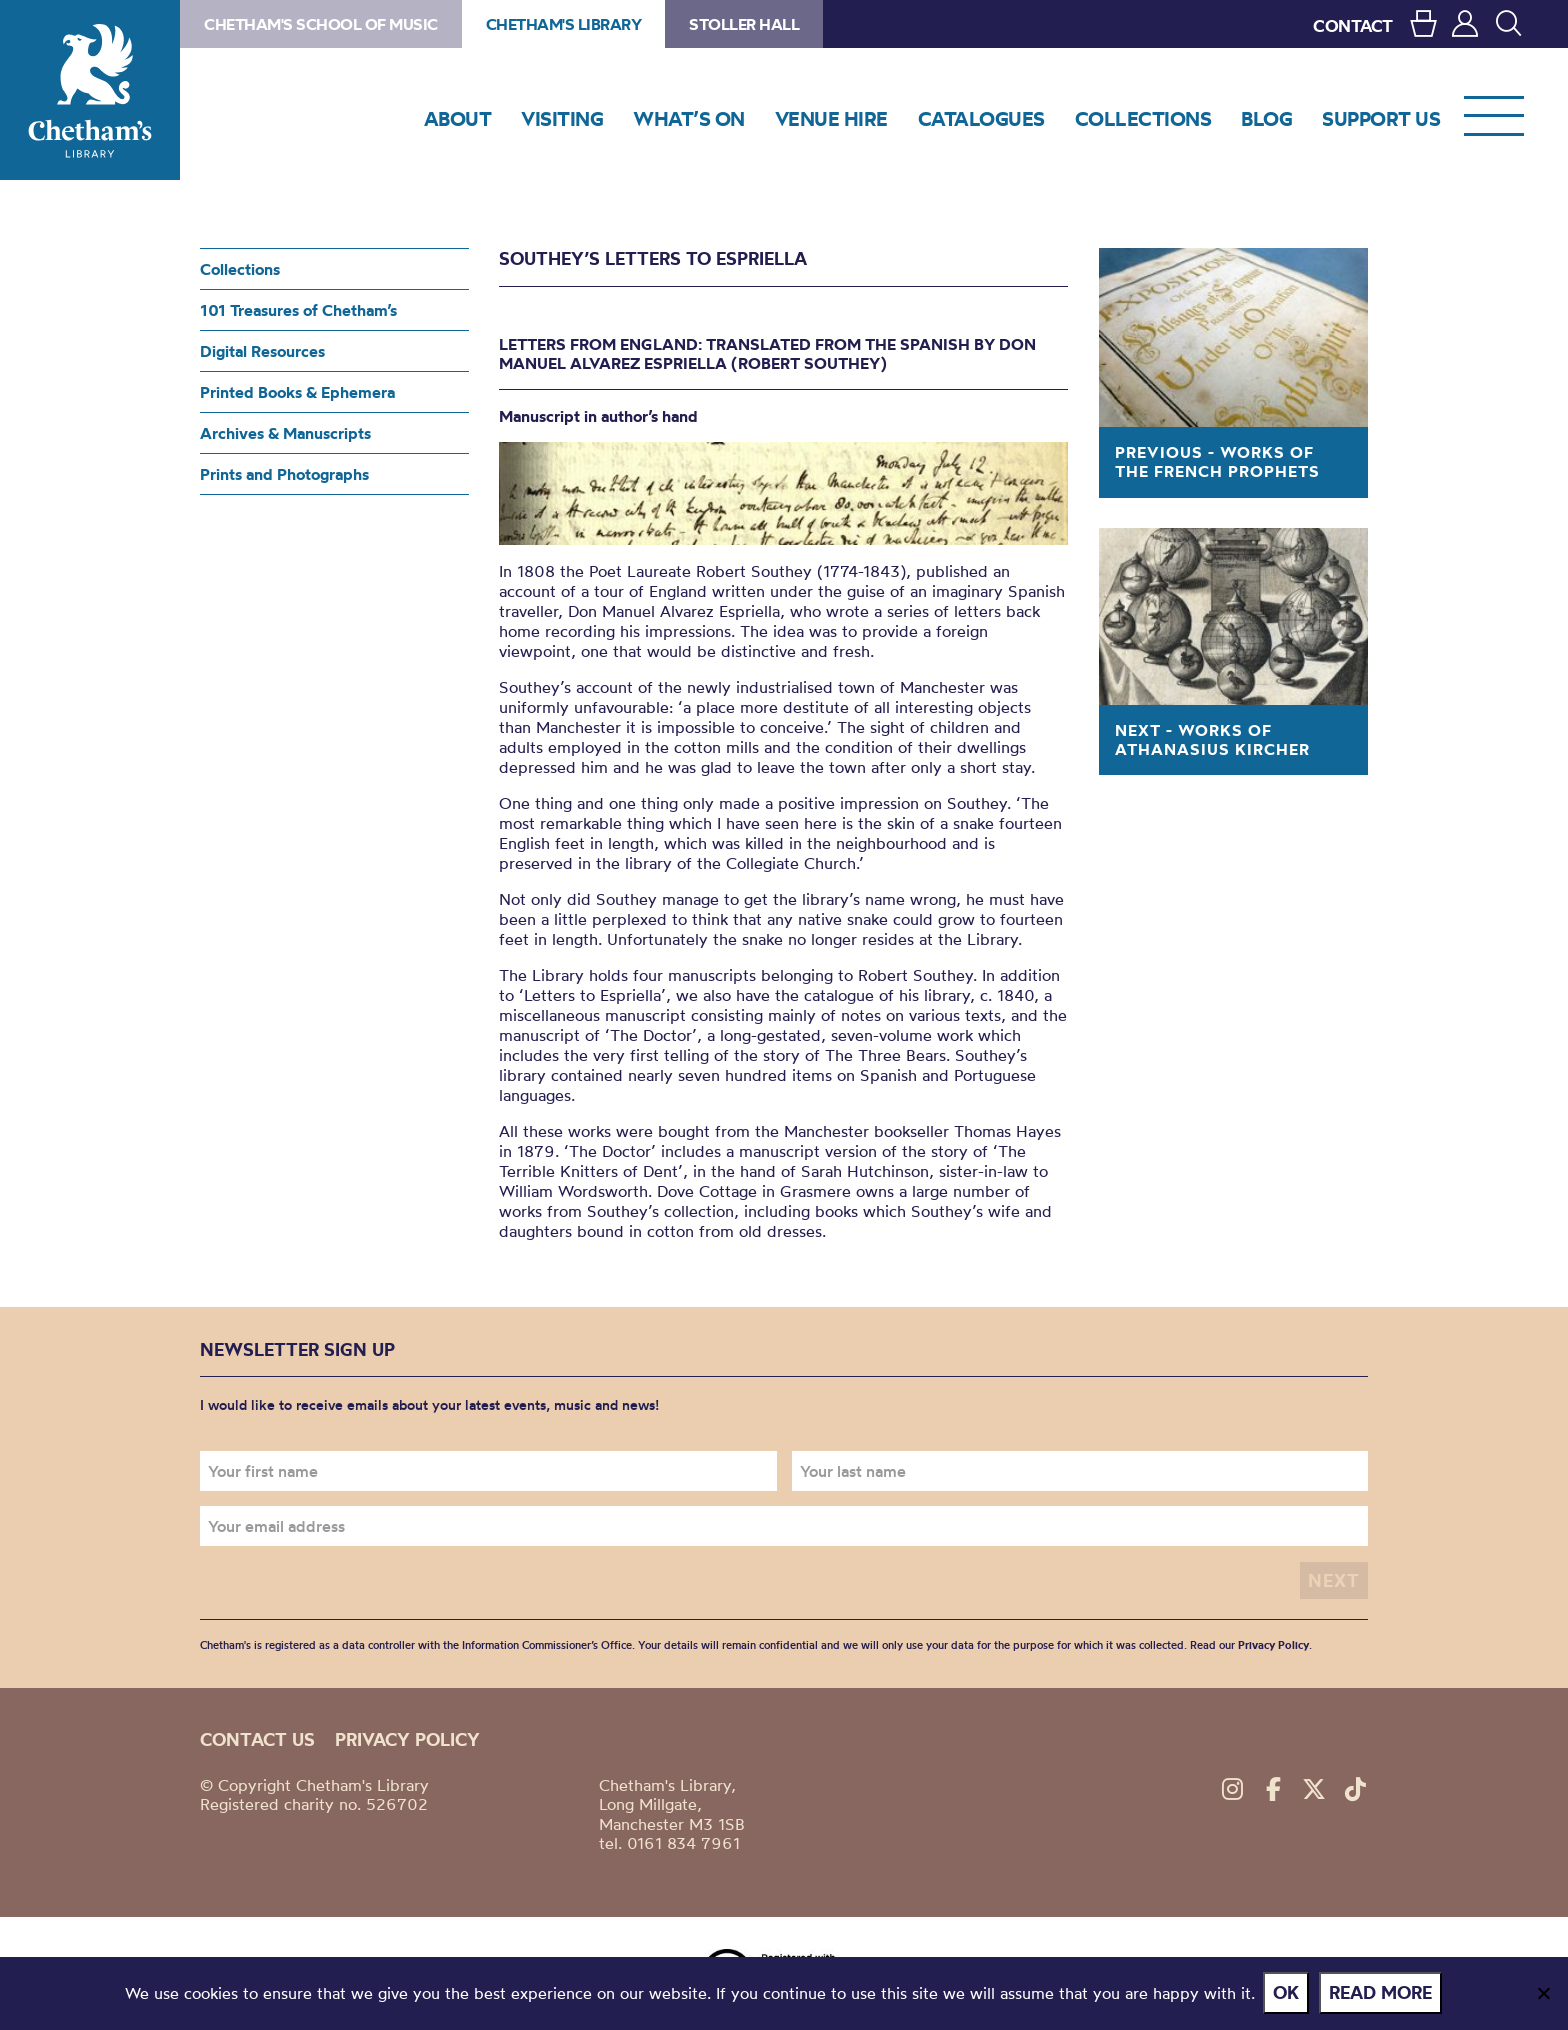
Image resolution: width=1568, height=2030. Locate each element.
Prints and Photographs (284, 474)
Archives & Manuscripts (285, 433)
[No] (1543, 1994)
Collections (240, 269)
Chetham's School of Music (321, 24)
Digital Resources (262, 351)
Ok (1288, 1993)
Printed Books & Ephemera (297, 392)
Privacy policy (407, 1739)
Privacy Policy (1273, 1645)
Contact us (257, 1739)
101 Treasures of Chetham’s (298, 310)
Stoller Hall (744, 24)
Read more (1382, 1993)
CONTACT (1353, 25)
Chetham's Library (90, 90)
